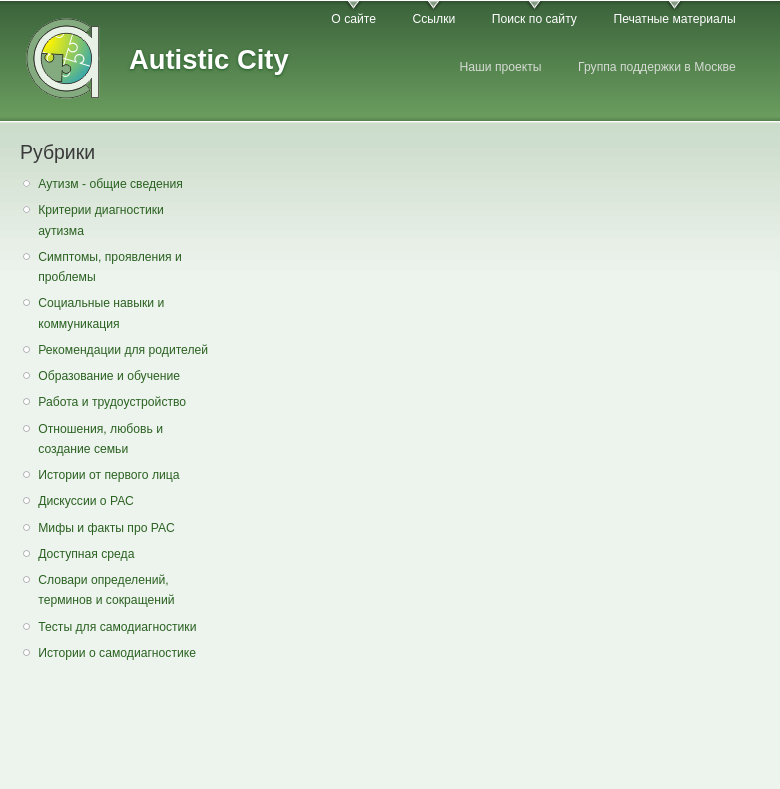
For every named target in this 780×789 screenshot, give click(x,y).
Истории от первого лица (108, 475)
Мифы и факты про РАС (106, 528)
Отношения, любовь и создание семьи (100, 439)
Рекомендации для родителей (123, 350)
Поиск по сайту (534, 19)
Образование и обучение (109, 376)
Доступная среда (86, 554)
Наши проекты (500, 67)
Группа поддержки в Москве (657, 67)
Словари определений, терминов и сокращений (106, 590)
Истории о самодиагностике (117, 653)
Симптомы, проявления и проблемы (110, 267)
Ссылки (433, 19)
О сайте (353, 19)
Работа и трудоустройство (112, 402)
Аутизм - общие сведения (110, 184)
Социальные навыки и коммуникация (101, 313)
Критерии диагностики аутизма (101, 220)
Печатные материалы (674, 19)
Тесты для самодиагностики (117, 627)
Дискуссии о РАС (86, 501)
